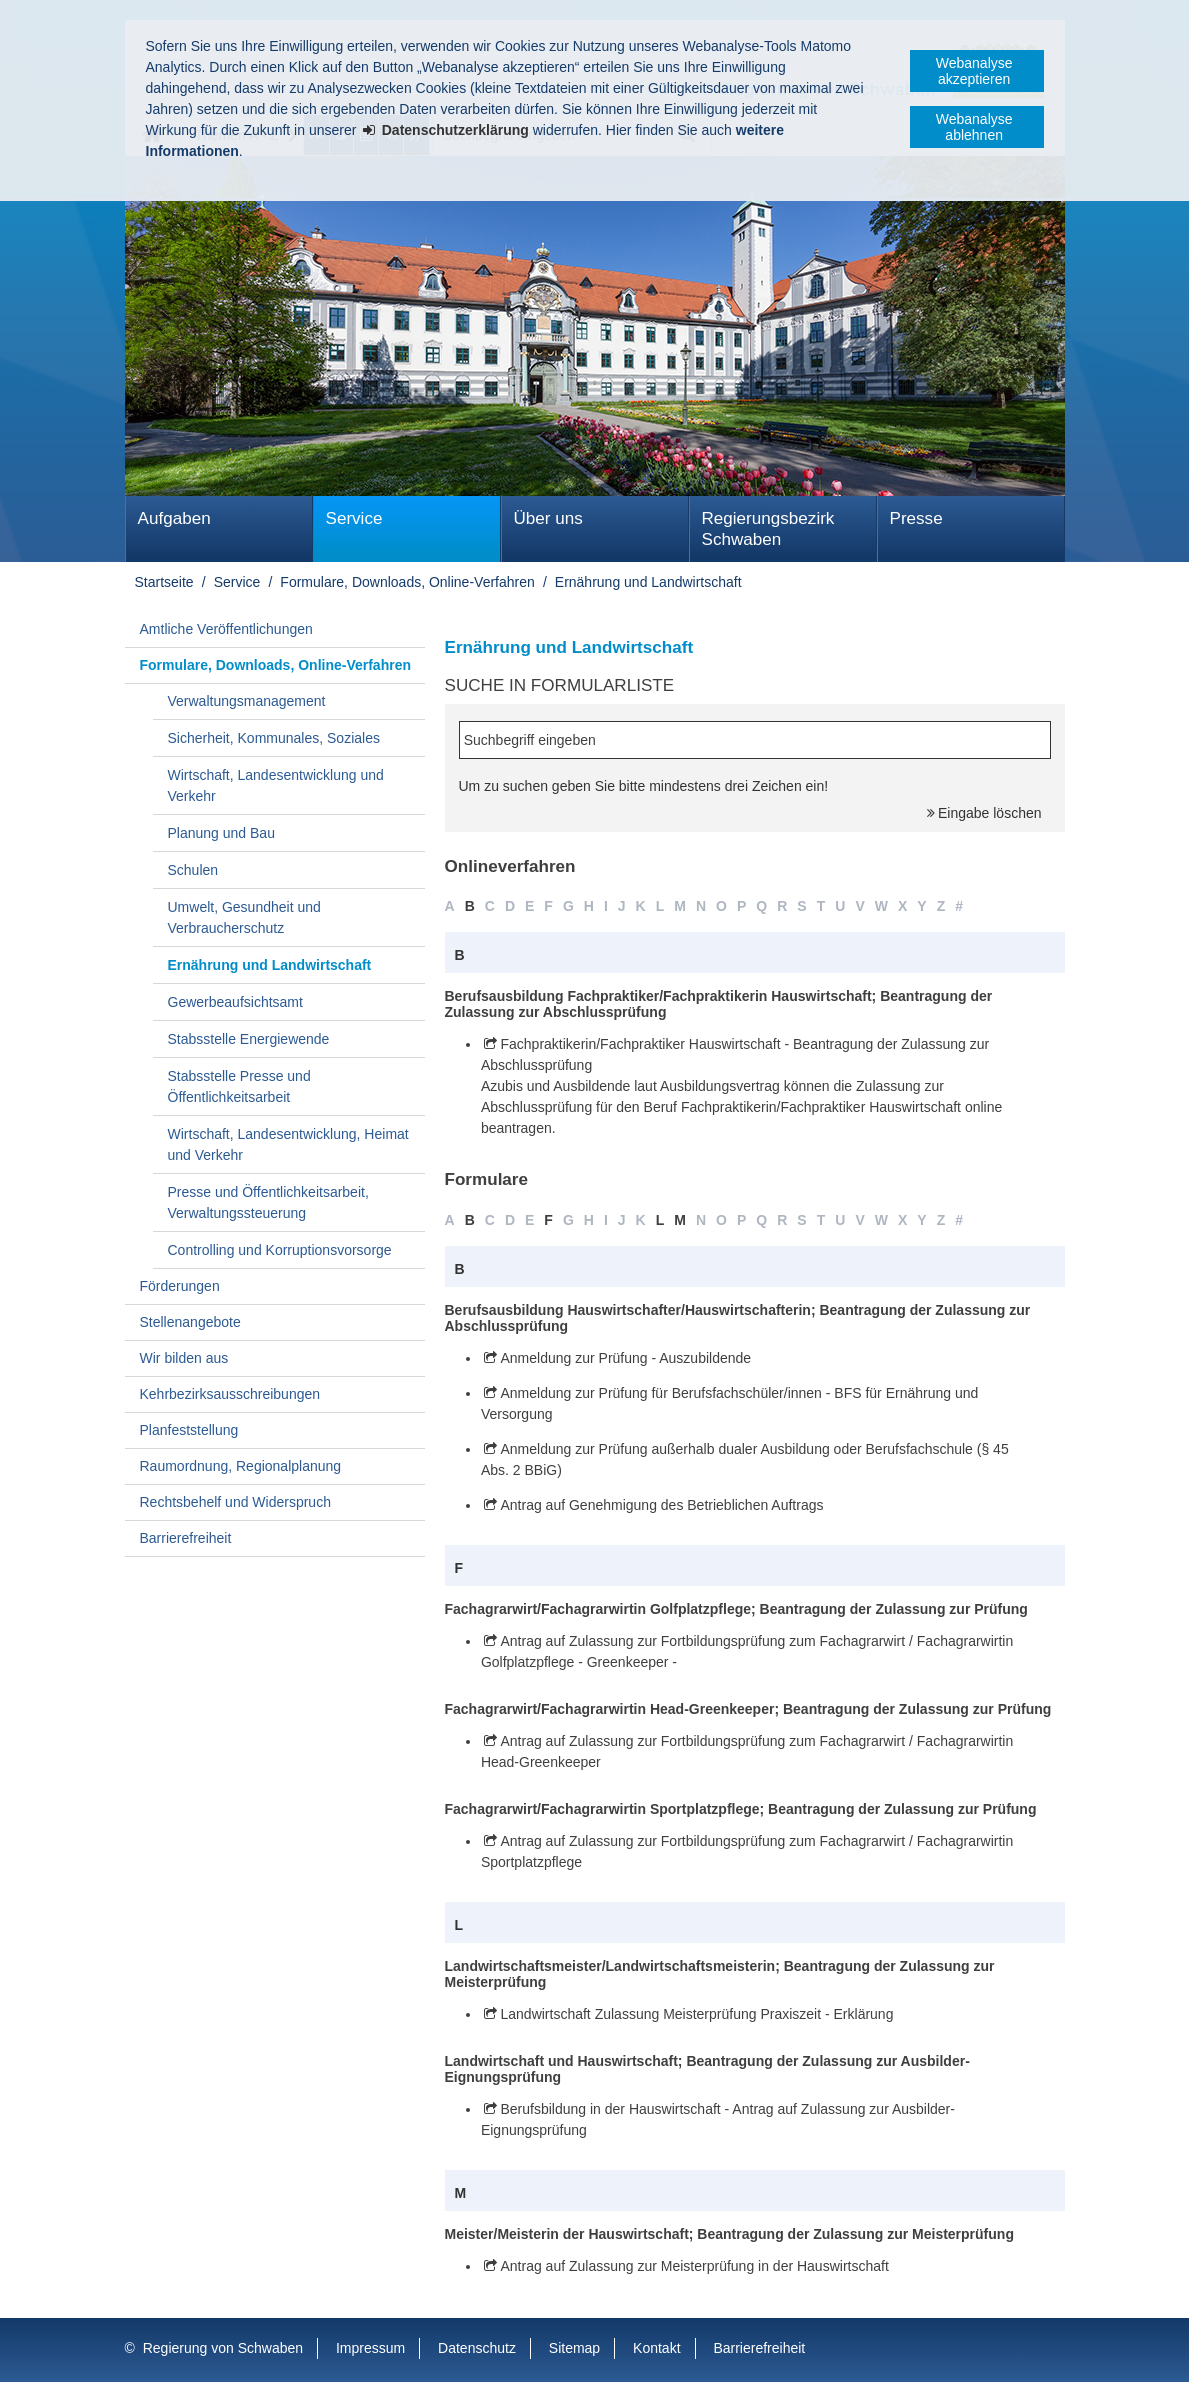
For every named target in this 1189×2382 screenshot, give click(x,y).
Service (354, 518)
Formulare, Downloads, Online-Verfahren (407, 582)
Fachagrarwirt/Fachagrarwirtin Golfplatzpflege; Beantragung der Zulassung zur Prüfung (736, 1609)
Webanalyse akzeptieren (974, 71)
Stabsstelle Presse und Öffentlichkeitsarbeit (239, 1086)
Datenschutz (477, 2348)
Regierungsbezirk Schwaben (768, 529)
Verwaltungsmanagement (247, 701)
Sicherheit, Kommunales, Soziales (274, 738)
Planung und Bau (221, 833)
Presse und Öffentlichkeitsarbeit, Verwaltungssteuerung (268, 1202)
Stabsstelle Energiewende (249, 1039)
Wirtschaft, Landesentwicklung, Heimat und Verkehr (288, 1144)
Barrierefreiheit (186, 1538)
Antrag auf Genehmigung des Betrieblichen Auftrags (661, 1505)
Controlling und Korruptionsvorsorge (280, 1250)
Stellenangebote (190, 1322)
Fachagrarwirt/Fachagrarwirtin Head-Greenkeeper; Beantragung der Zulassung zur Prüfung (748, 1709)
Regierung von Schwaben (223, 2348)
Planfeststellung (189, 1430)
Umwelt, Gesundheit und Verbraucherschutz (244, 917)
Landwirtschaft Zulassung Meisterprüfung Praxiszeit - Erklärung (696, 2014)
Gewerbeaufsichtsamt (235, 1002)
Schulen (193, 870)
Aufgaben (174, 518)
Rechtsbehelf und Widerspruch (235, 1502)
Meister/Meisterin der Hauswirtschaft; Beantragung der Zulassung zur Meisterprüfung (729, 2234)
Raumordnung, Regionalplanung (241, 1466)
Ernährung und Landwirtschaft (648, 582)
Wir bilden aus (184, 1358)
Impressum (370, 2348)
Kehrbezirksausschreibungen (230, 1394)
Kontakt (656, 2348)
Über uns (548, 518)
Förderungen (180, 1286)
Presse (916, 518)
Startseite (164, 582)
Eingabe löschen (990, 813)
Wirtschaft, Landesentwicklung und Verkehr (276, 785)
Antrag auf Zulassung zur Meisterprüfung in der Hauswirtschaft (694, 2266)
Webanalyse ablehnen (974, 127)
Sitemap (574, 2348)
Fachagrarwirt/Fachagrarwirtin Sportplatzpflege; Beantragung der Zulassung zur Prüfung (741, 1809)
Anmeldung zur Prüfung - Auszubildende (625, 1358)
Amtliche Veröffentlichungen (226, 629)
